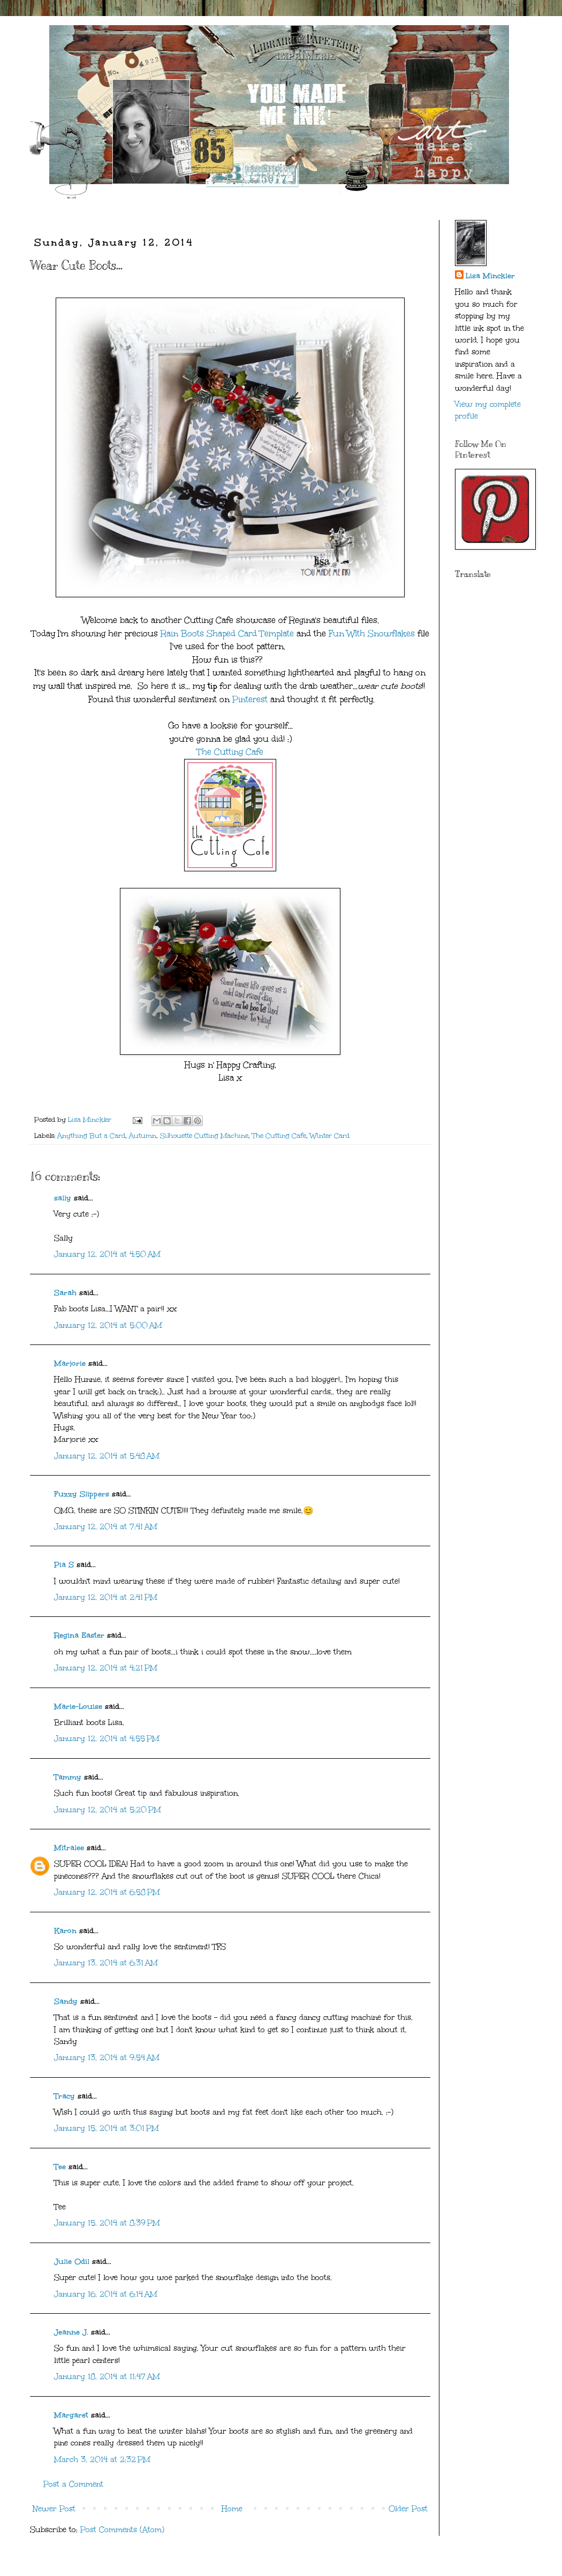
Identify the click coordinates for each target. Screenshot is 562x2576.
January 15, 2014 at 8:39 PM (107, 2223)
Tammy (67, 1777)
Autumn (142, 1135)
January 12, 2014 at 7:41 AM (105, 1527)
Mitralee (69, 1848)
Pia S (64, 1565)
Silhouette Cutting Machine (204, 1135)
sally (62, 1198)
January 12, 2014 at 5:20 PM (107, 1810)
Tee (60, 2167)
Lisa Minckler (490, 276)
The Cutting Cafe (230, 751)
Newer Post (54, 2509)
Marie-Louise (78, 1706)
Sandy (66, 2001)
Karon (65, 1931)
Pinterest (250, 699)
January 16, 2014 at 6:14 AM (105, 2294)
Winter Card (330, 1135)
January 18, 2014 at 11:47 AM (107, 2377)
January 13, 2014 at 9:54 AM (107, 2058)
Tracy (64, 2096)
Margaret (71, 2415)
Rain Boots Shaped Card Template (229, 633)
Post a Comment (73, 2484)
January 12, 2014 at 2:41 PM (105, 1597)
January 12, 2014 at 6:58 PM (107, 1892)
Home (232, 2509)
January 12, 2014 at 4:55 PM (107, 1739)
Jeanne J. (72, 2332)
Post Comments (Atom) (122, 2530)
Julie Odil (71, 2261)
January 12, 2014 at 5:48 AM (107, 1456)
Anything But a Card (91, 1135)
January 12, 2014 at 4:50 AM (107, 1254)
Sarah (65, 1293)
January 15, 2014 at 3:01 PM (106, 2128)
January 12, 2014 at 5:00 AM (108, 1325)
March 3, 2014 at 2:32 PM (102, 2460)
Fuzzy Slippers (81, 1494)
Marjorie (70, 1363)
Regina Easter (79, 1635)
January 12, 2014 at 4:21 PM (105, 1668)
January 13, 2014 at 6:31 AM (106, 1963)
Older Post (408, 2509)
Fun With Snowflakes (371, 633)
